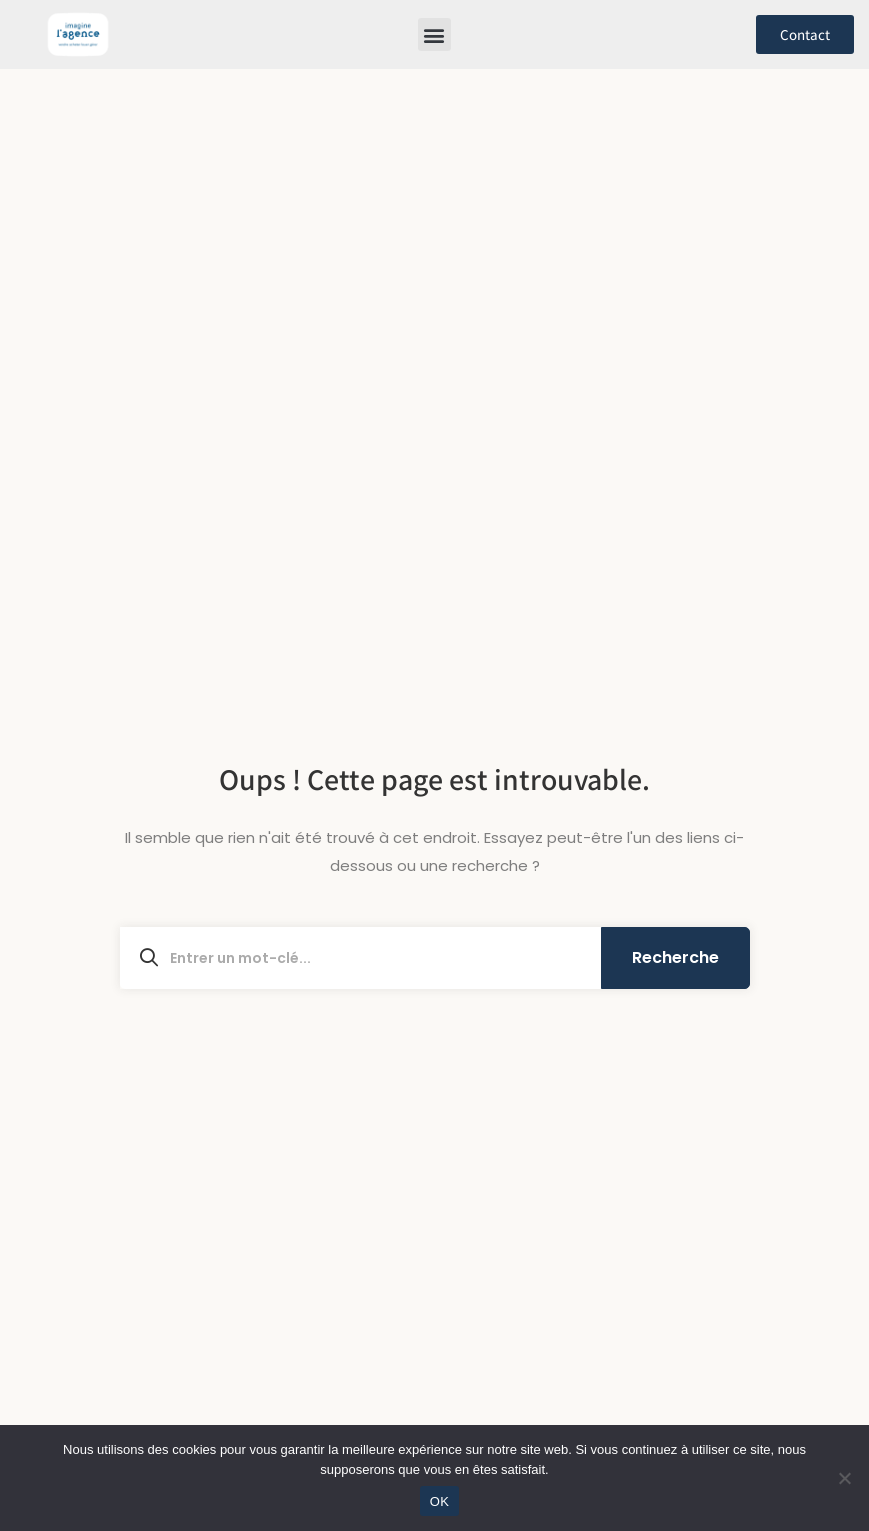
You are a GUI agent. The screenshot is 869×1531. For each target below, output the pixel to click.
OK (439, 1501)
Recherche (675, 957)
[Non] (844, 1478)
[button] (434, 34)
